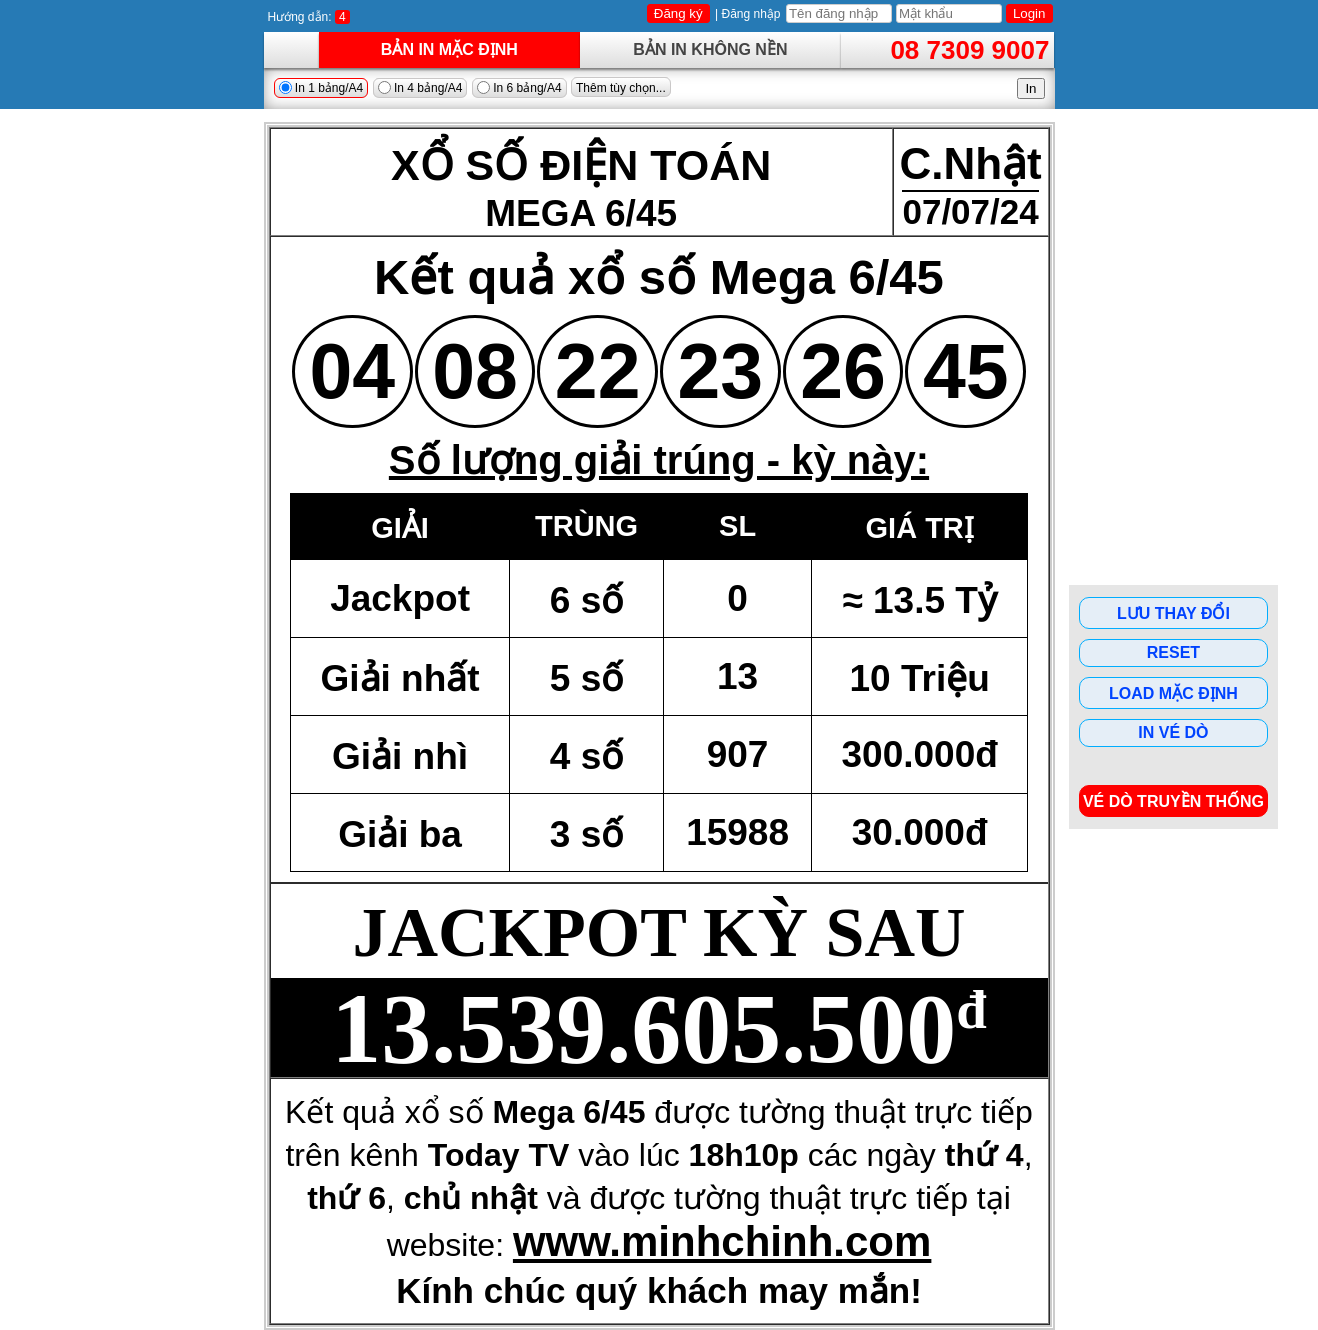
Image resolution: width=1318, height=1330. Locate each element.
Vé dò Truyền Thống (1173, 801)
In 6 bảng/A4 (519, 88)
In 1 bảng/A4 (321, 88)
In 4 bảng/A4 (420, 88)
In (1030, 88)
